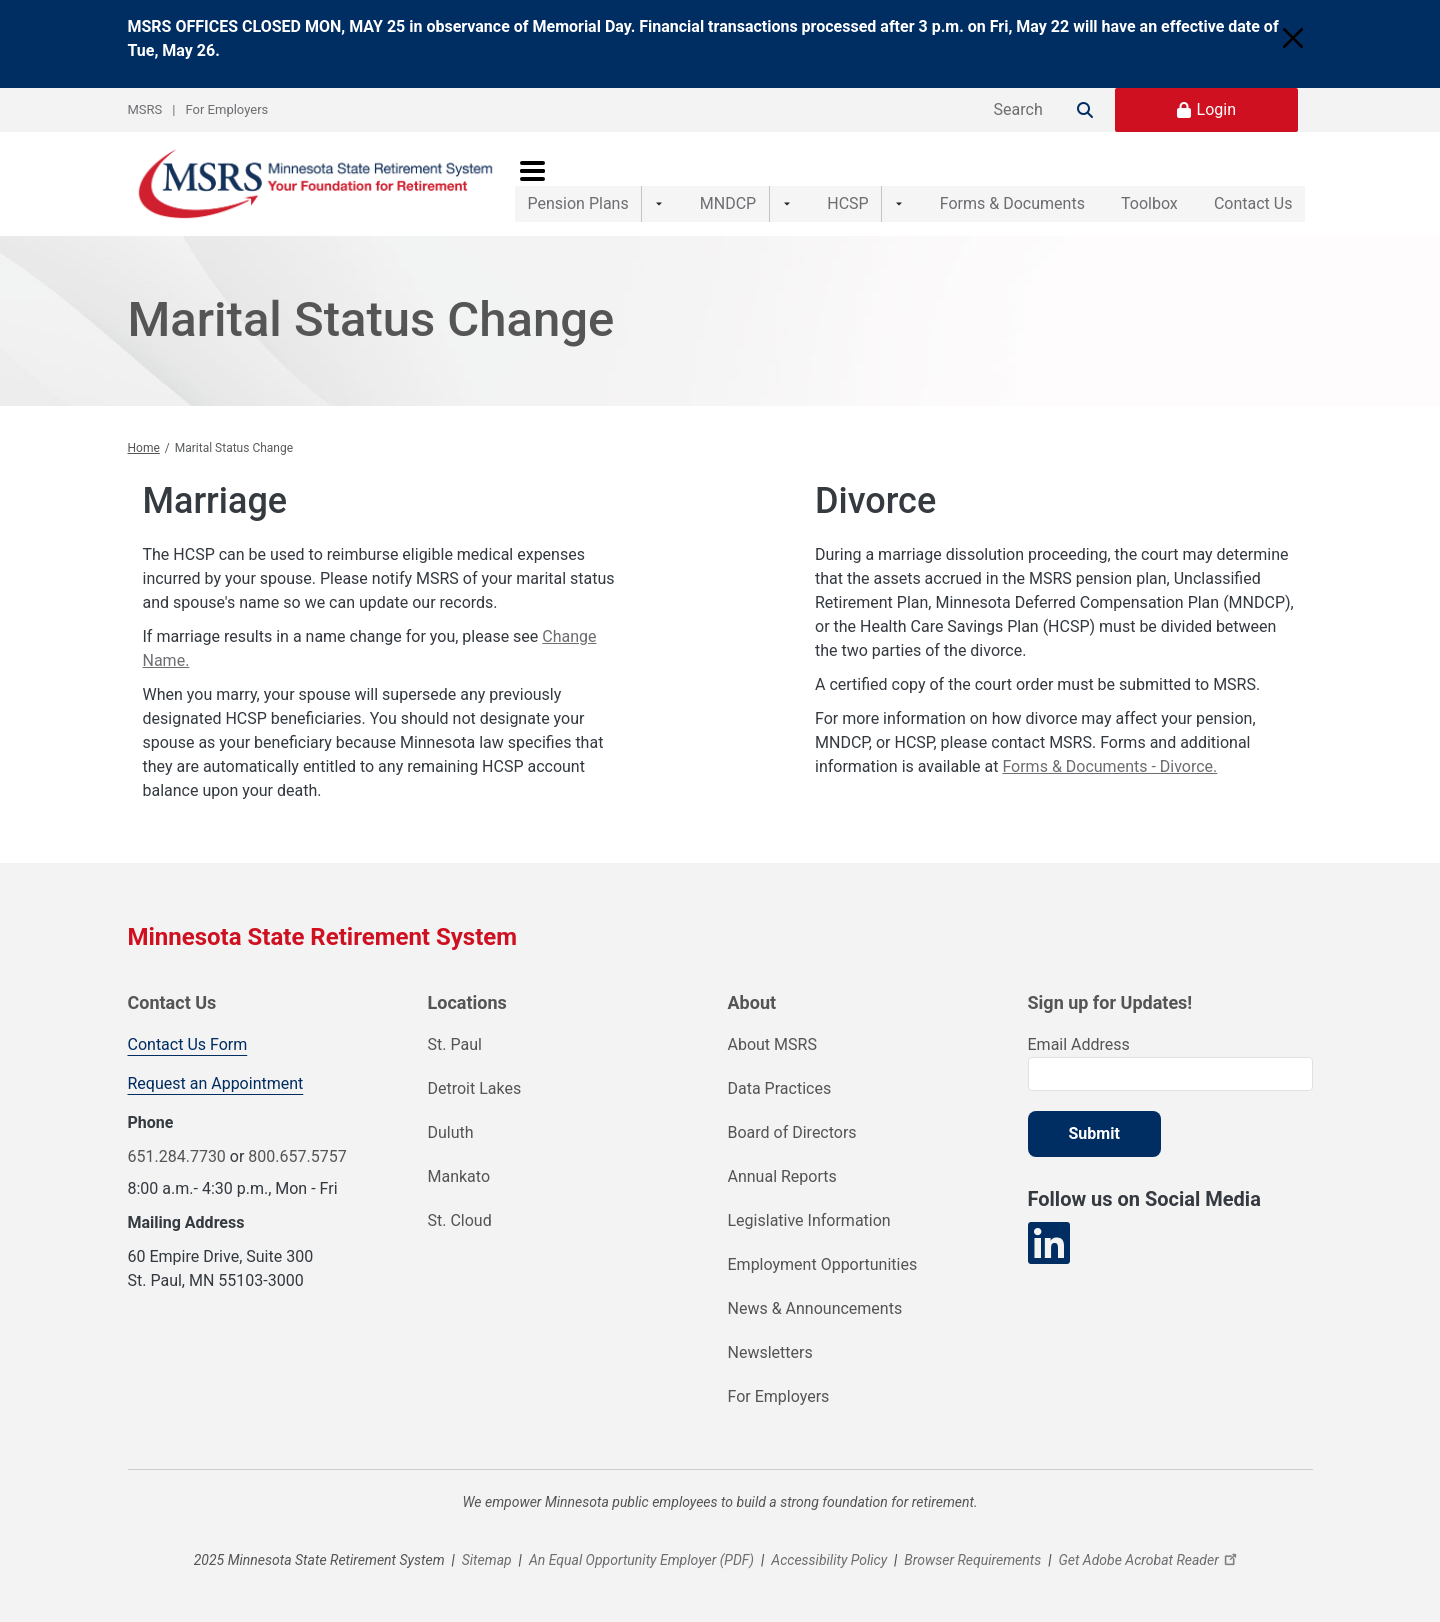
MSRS (145, 109)
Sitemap (487, 1560)
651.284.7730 (177, 1156)
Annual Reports (782, 1176)
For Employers (227, 109)
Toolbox (1128, 183)
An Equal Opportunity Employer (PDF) (641, 1560)
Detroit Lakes (475, 1088)
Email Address (1079, 1044)
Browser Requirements (972, 1560)
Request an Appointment (216, 1083)
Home (144, 448)
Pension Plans (578, 183)
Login (1216, 109)
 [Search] (1085, 110)
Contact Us (1253, 183)
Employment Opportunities (823, 1264)
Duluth (451, 1132)
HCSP (819, 183)
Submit (1094, 1133)
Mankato (459, 1176)
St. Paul (455, 1044)
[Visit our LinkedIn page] (1049, 1243)
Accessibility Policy (829, 1560)
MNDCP (714, 183)
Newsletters (770, 1352)
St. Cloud (460, 1220)
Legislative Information (809, 1220)
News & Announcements (815, 1308)
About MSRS (772, 1044)
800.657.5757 (297, 1156)
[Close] (1293, 37)
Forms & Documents (970, 183)
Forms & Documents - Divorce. (1109, 766)
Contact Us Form (188, 1044)
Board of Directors (792, 1132)
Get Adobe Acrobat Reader (1150, 1560)
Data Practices (780, 1088)
